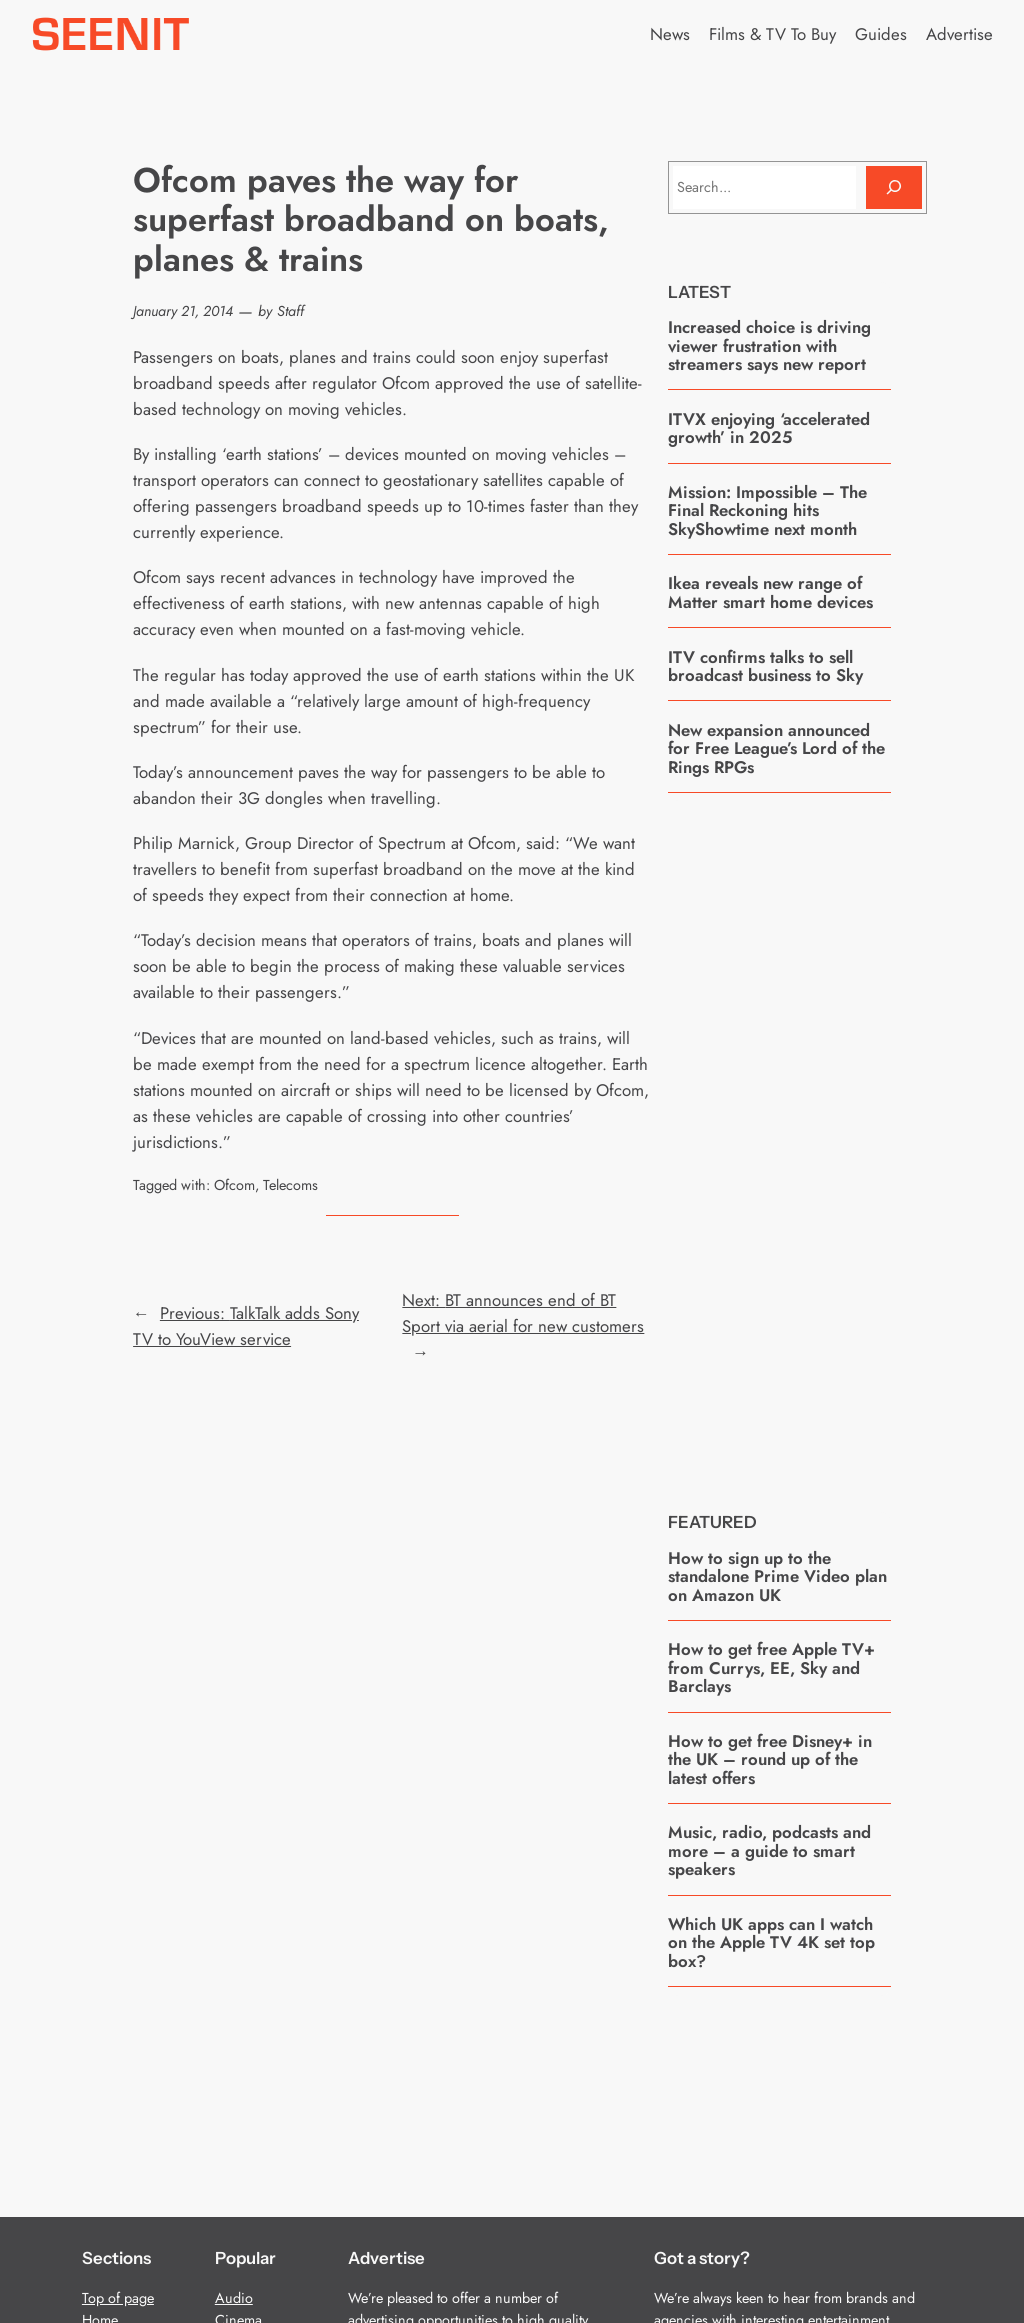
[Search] (894, 187)
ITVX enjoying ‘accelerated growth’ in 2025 (769, 428)
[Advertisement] (818, 1137)
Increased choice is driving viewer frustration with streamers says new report (769, 345)
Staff (290, 311)
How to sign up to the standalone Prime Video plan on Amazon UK (777, 1576)
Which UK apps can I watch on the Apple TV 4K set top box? (771, 1942)
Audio (234, 2298)
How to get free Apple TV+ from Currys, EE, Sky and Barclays (771, 1667)
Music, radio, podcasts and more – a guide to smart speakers (769, 1850)
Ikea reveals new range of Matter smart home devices (770, 592)
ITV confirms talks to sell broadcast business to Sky (765, 666)
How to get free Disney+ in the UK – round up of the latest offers (770, 1759)
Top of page (118, 2298)
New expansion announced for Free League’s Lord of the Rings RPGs (776, 748)
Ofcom (234, 1185)
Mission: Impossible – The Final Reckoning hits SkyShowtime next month (767, 510)
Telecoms (290, 1185)
